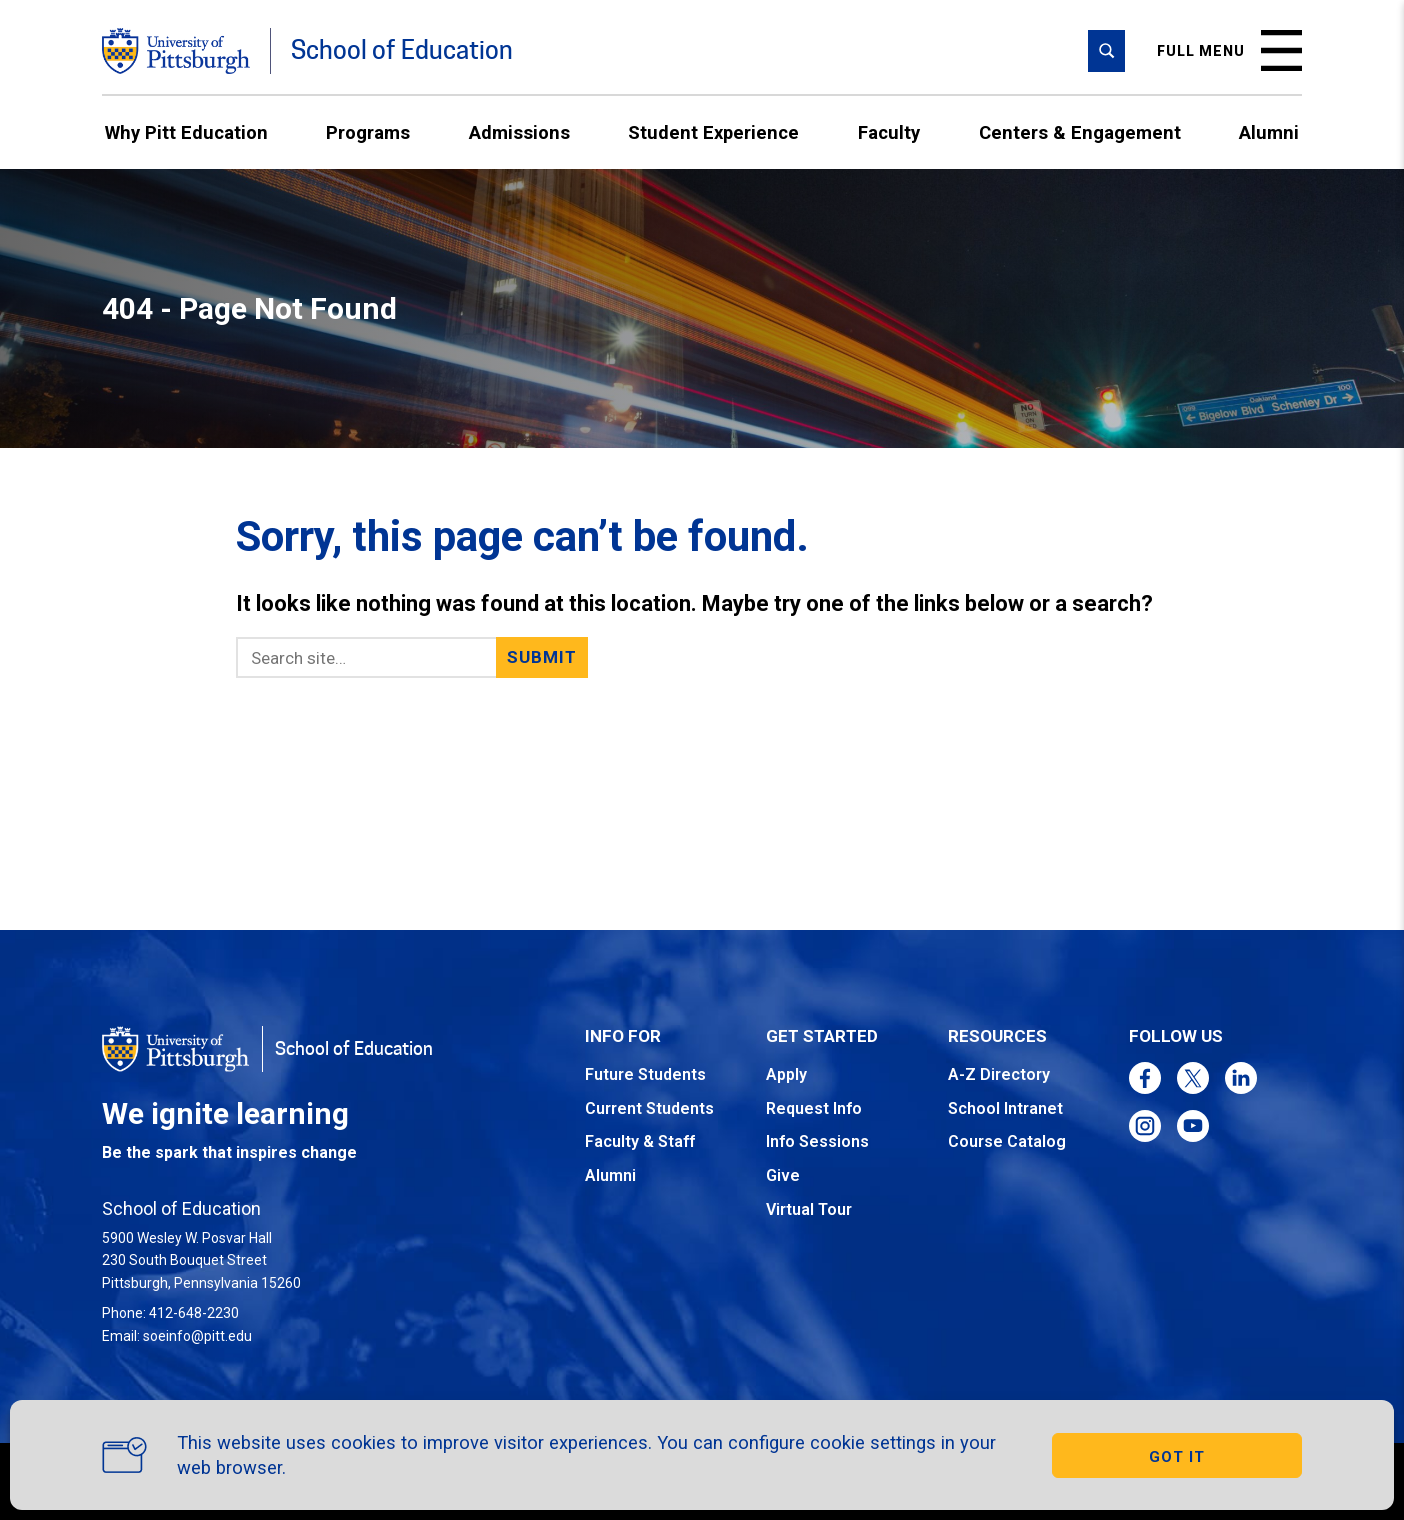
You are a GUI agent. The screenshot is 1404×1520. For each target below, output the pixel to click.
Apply (786, 1074)
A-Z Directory (999, 1074)
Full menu (1229, 50)
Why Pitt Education (186, 132)
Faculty (889, 132)
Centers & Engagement (1080, 132)
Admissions (519, 132)
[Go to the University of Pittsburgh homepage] (176, 51)
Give (783, 1175)
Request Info (814, 1108)
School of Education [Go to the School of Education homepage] (402, 50)
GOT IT (1177, 1457)
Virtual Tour (809, 1209)
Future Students (645, 1074)
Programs (368, 132)
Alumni (1269, 132)
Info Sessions (817, 1141)
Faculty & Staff (640, 1141)
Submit (542, 657)
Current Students (649, 1108)
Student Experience (713, 132)
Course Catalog (1007, 1141)
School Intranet (1005, 1108)
